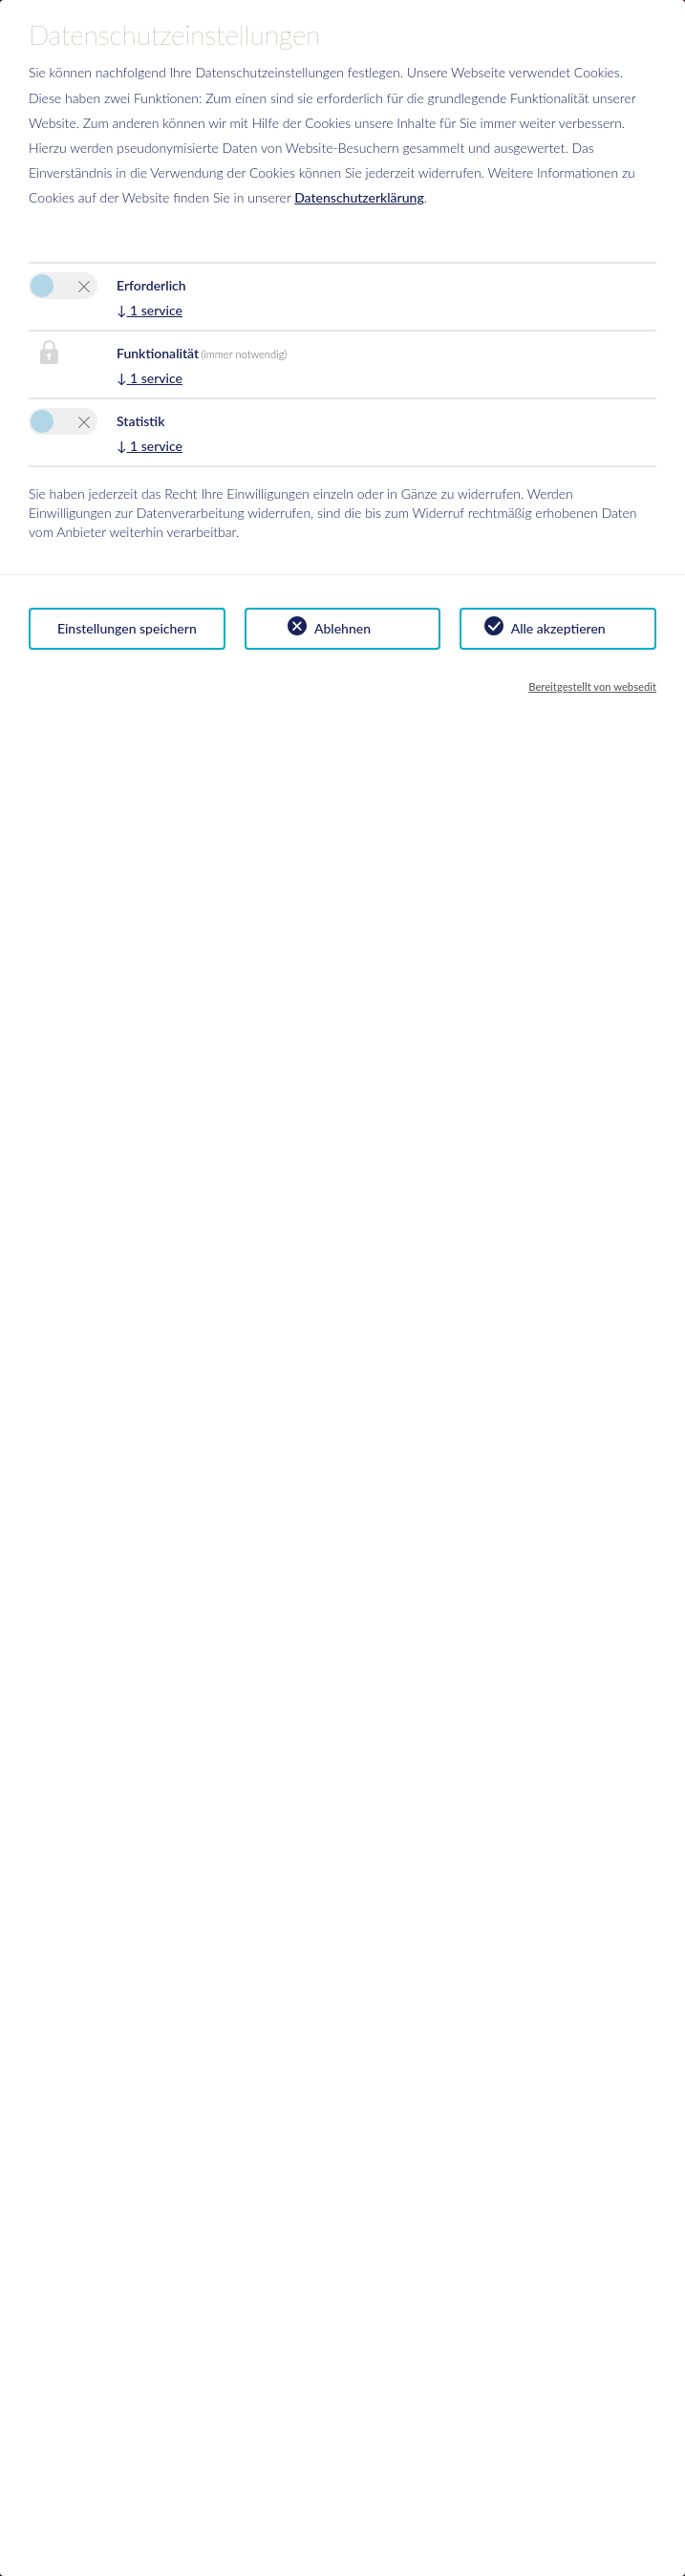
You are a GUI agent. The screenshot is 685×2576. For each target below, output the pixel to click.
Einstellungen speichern (127, 628)
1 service (149, 310)
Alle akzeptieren (558, 628)
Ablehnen (342, 628)
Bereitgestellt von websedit (592, 686)
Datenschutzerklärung (359, 197)
